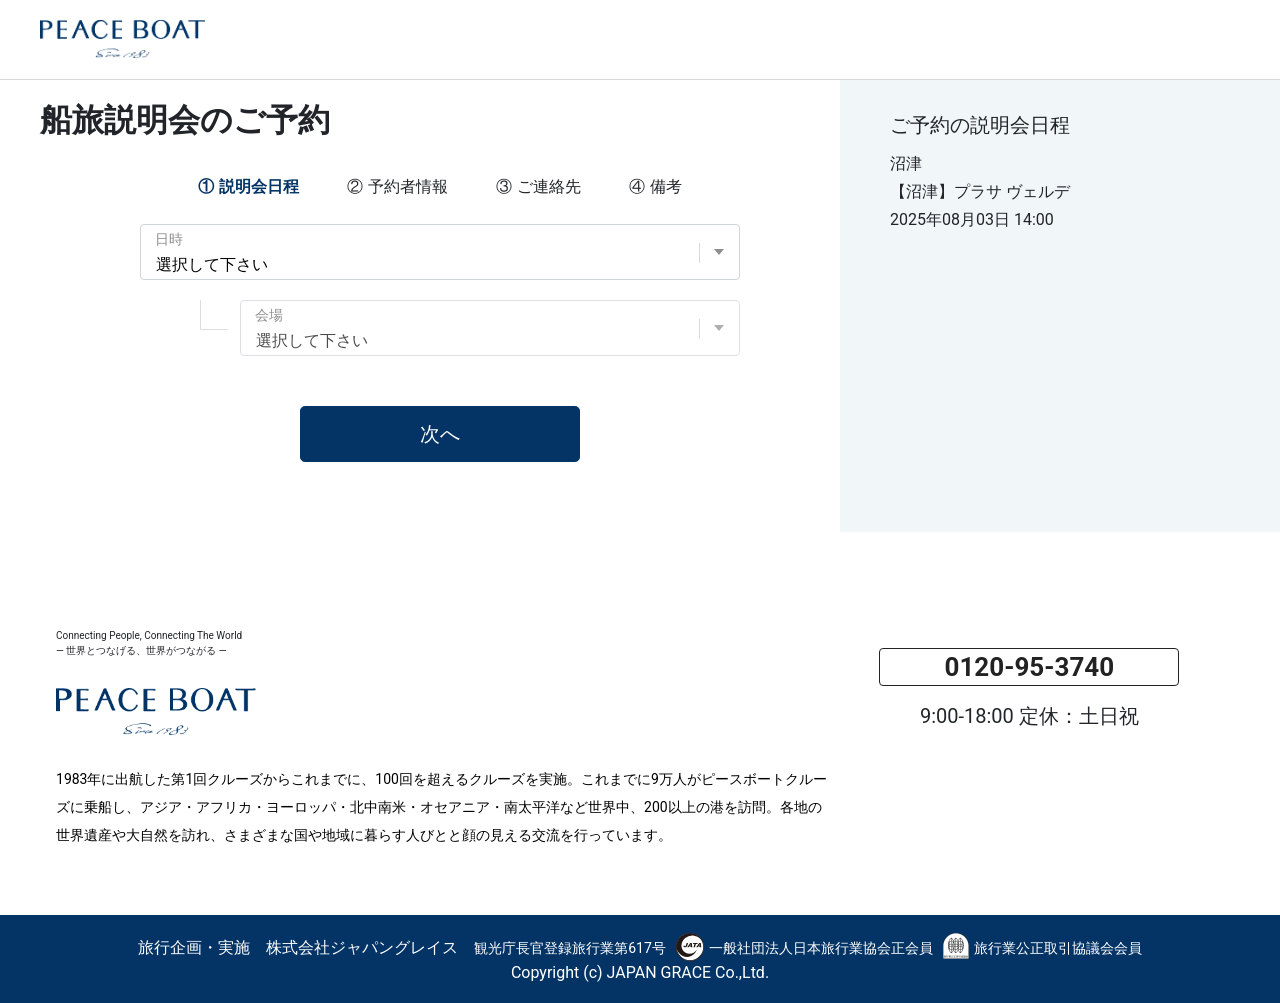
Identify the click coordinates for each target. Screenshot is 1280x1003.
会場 (269, 315)
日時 (169, 239)
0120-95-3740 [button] (1029, 667)
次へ (440, 434)
